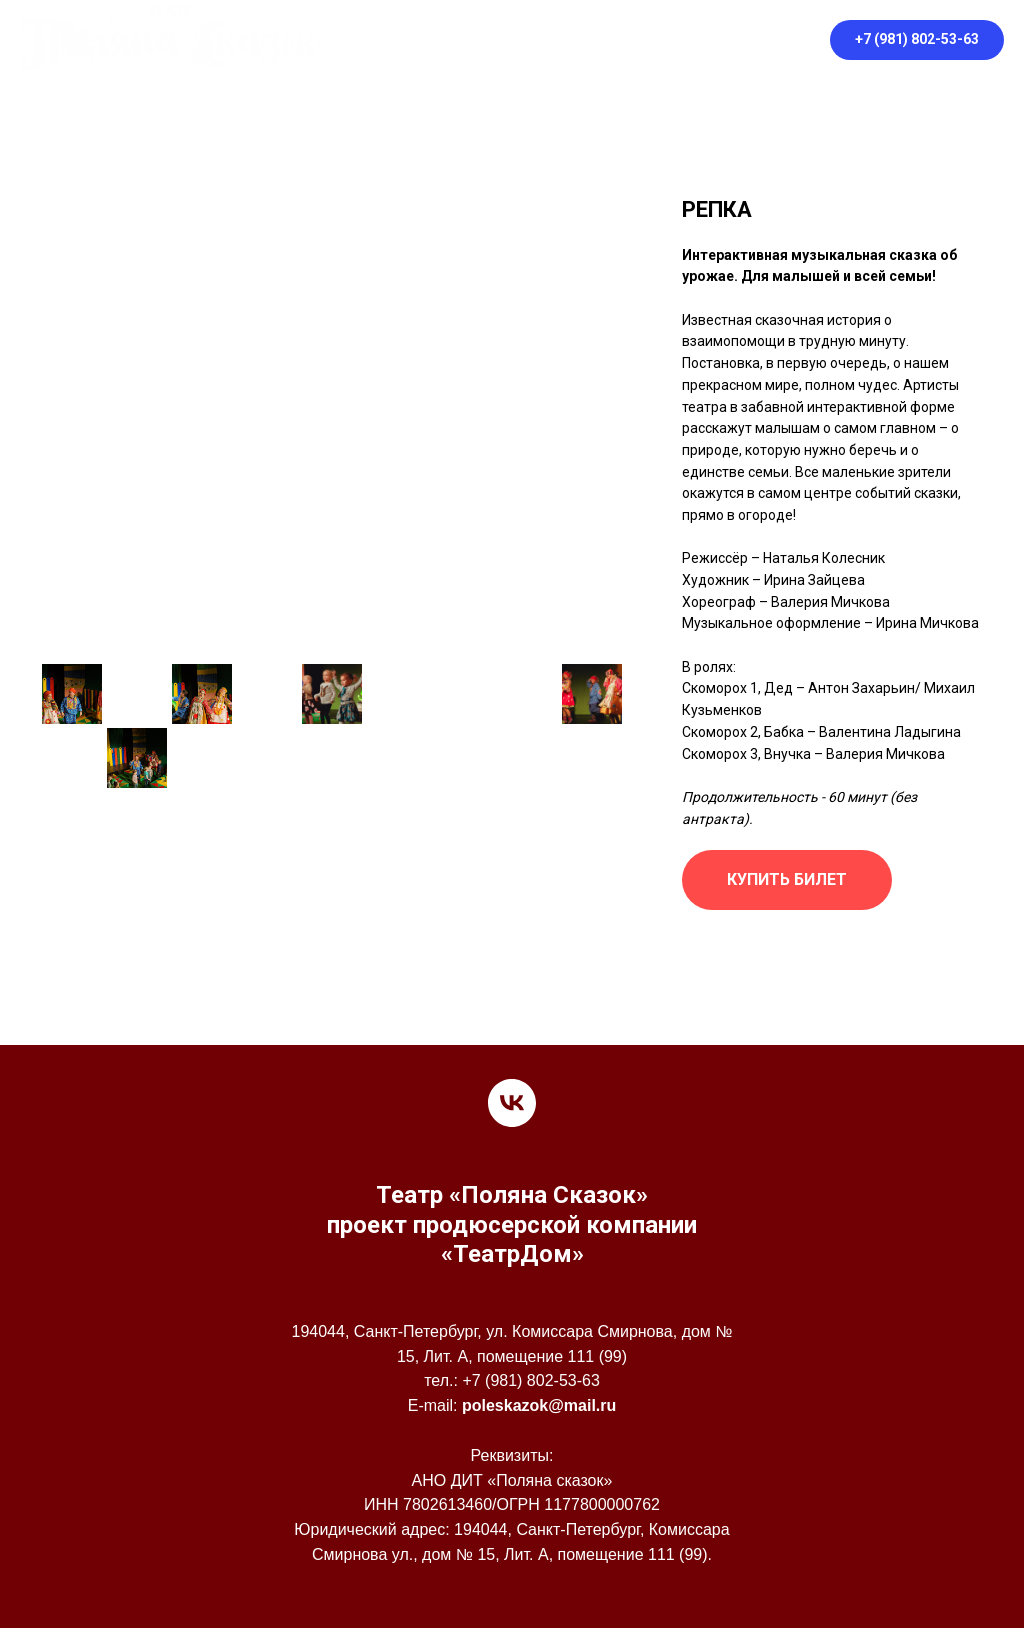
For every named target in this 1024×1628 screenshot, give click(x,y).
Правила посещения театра (543, 52)
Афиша (584, 28)
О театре (479, 28)
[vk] (780, 40)
